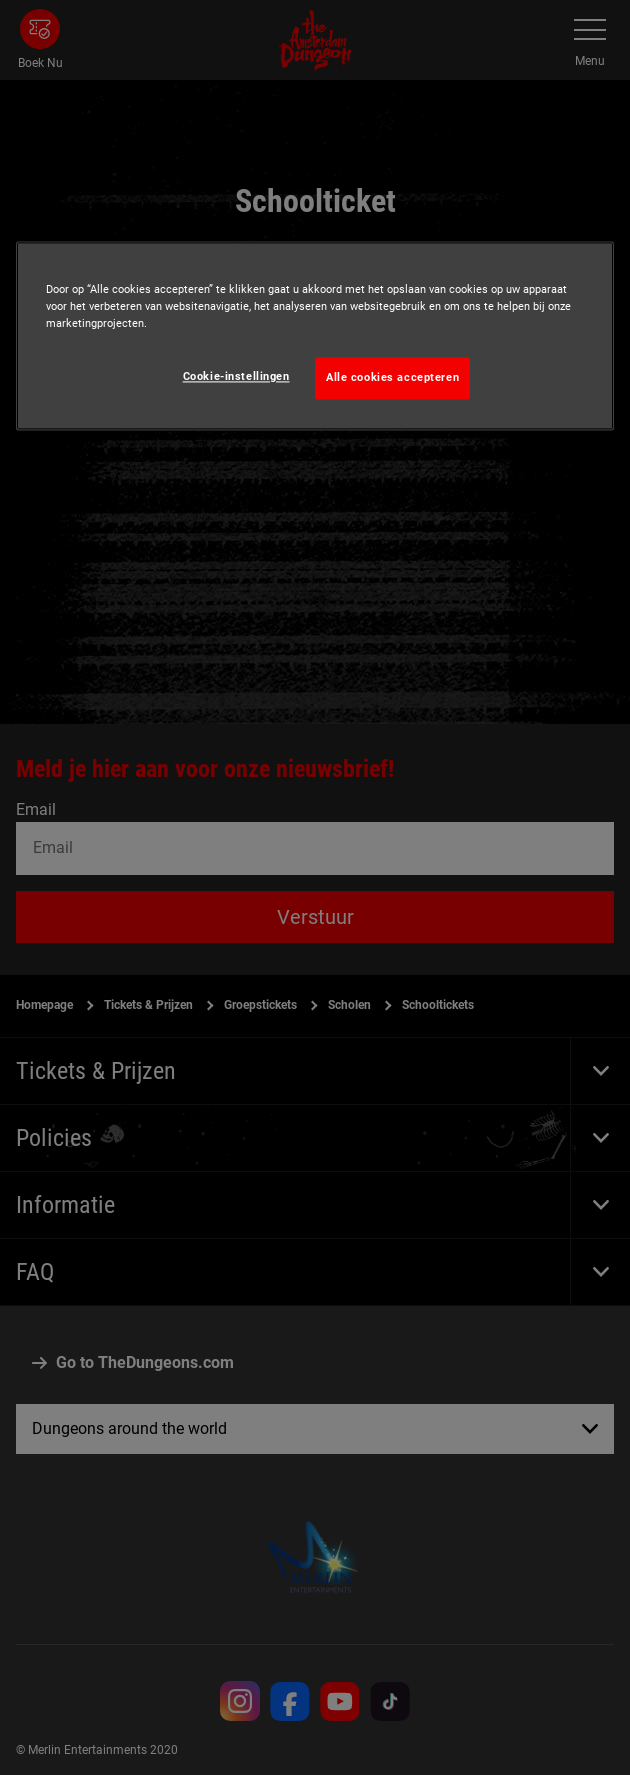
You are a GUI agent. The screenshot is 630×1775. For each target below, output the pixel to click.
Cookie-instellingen (236, 377)
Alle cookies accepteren (392, 378)
